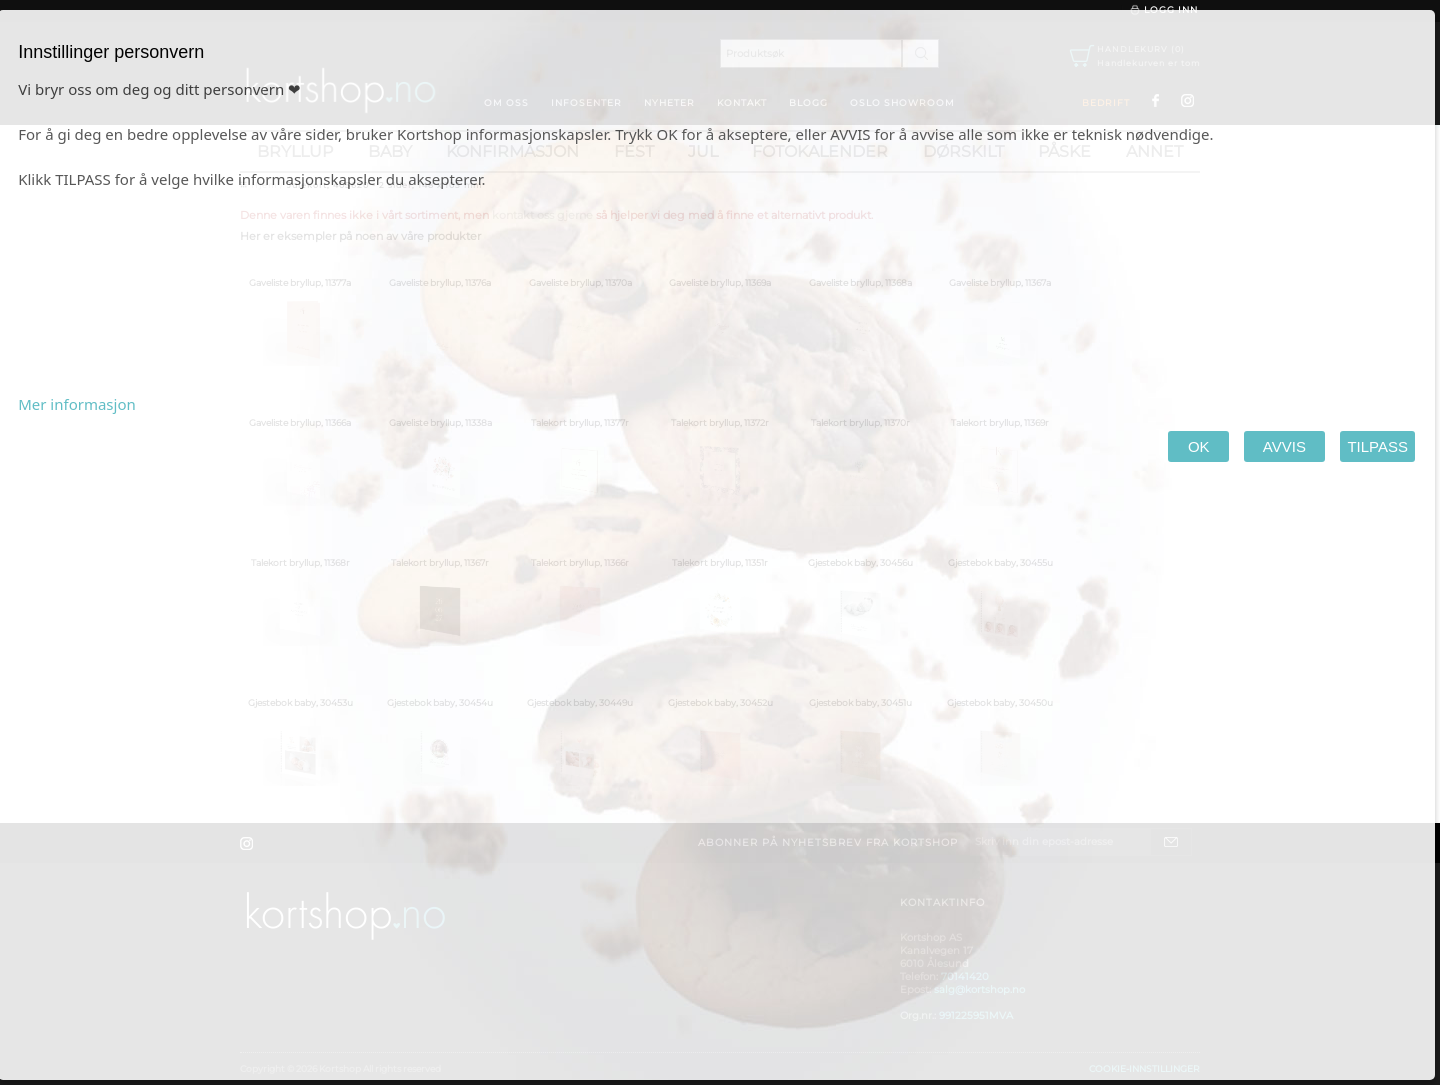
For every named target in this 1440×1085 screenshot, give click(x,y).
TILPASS (1377, 446)
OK (1198, 446)
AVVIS (1284, 446)
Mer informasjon (77, 404)
